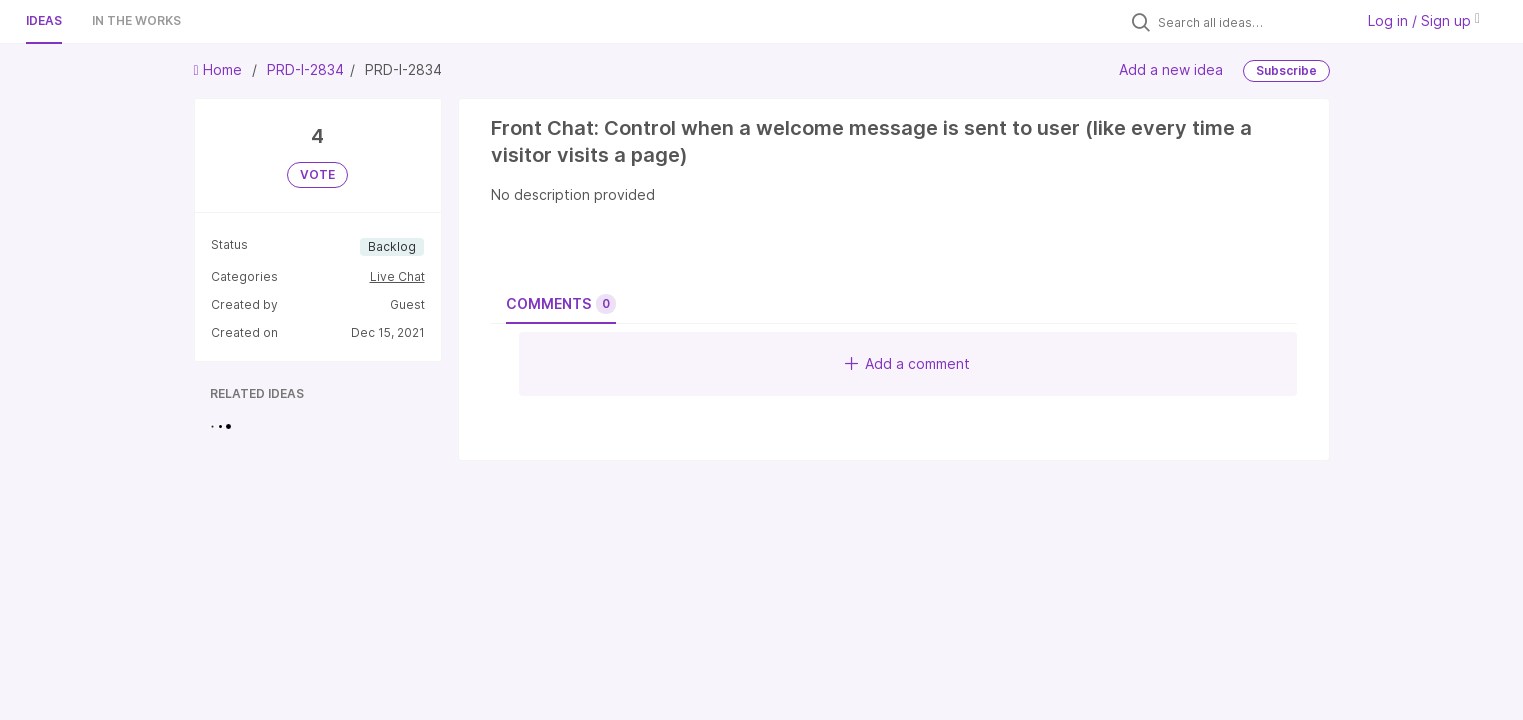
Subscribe (1286, 70)
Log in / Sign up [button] (1424, 20)
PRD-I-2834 (305, 69)
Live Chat (397, 276)
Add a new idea (1171, 69)
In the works (136, 20)
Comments (561, 304)
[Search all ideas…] (1251, 22)
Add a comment (907, 363)
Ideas (44, 20)
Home (220, 69)
